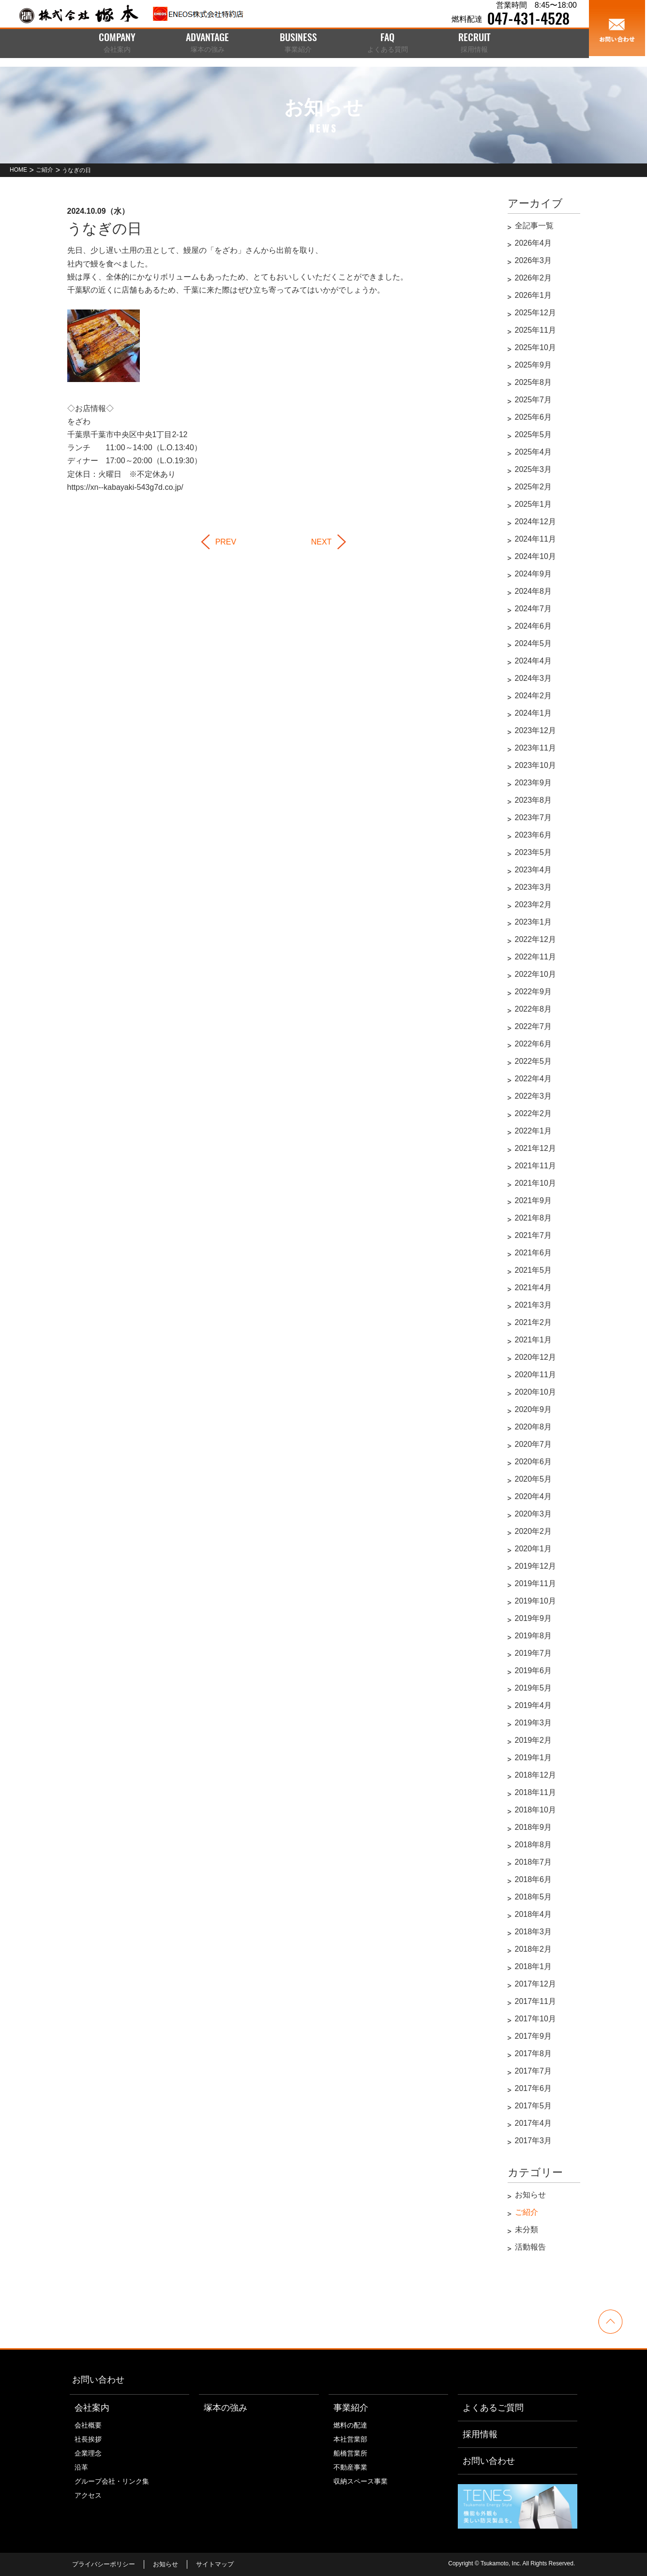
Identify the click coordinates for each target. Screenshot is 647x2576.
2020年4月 (533, 1496)
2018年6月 (533, 1879)
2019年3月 (533, 1723)
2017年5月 (533, 2106)
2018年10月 (535, 1810)
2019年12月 (535, 1566)
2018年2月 (533, 1949)
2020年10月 (535, 1392)
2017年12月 (535, 1984)
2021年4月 (533, 1287)
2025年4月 (533, 452)
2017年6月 (533, 2088)
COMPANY (117, 43)
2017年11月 (535, 2001)
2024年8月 (533, 591)
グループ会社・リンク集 (112, 2481)
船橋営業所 (350, 2453)
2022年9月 (533, 991)
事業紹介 (350, 2408)
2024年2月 (533, 696)
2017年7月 (533, 2071)
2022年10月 (535, 974)
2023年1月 (533, 922)
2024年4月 (533, 661)
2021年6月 (533, 1253)
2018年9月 (533, 1827)
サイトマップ (215, 2564)
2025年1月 (533, 504)
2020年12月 (535, 1357)
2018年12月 (535, 1775)
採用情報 (480, 2434)
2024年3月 (533, 678)
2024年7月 (533, 608)
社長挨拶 (88, 2439)
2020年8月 (533, 1427)
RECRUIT (474, 43)
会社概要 (88, 2425)
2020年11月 (535, 1374)
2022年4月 (533, 1079)
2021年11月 (535, 1166)
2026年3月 (533, 260)
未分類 (526, 2229)
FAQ (387, 43)
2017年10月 (535, 2019)
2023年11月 (535, 748)
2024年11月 (535, 539)
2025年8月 (533, 382)
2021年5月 (533, 1270)
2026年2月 (533, 278)
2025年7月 (533, 400)
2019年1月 (533, 1757)
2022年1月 (533, 1131)
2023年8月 (533, 800)
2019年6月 (533, 1670)
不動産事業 (350, 2467)
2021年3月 (533, 1305)
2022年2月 (533, 1113)
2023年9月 (533, 783)
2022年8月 (533, 1009)
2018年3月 (533, 1932)
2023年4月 (533, 870)
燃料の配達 (350, 2425)
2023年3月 (533, 887)
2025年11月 (535, 330)
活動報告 (530, 2247)
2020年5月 (533, 1479)
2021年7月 (533, 1235)
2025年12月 (535, 313)
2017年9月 (533, 2036)
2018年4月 (533, 1914)
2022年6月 (533, 1044)
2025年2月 (533, 487)
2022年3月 (533, 1096)
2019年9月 (533, 1618)
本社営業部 (350, 2439)
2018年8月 (533, 1844)
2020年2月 (533, 1531)
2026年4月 (533, 243)
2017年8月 (533, 2053)
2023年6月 (533, 835)
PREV (226, 542)
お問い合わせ (98, 2380)
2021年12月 (535, 1148)
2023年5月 (533, 852)
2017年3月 (533, 2140)
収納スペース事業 (360, 2481)
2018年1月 (533, 1966)
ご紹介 (526, 2212)
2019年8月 (533, 1636)
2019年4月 (533, 1705)
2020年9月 (533, 1409)
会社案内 (92, 2408)
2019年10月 (535, 1601)
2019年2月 (533, 1740)
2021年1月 (533, 1340)
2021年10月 (535, 1183)
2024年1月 (533, 713)
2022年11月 (535, 957)
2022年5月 (533, 1061)
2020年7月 (533, 1444)
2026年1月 (533, 295)
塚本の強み (225, 2408)
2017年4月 (533, 2123)
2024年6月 (533, 626)
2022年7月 (533, 1026)
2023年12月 (535, 730)
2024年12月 (535, 521)
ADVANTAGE (207, 43)
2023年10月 (535, 765)
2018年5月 (533, 1897)
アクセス (88, 2495)
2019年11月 (535, 1583)
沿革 (81, 2467)
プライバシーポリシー (103, 2564)
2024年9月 (533, 574)
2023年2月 (533, 904)
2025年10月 (535, 347)
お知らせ (530, 2195)
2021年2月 (533, 1322)
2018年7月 (533, 1862)
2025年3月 (533, 469)
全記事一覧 (534, 225)
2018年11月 (535, 1792)
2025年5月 (533, 434)
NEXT (321, 542)
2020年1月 (533, 1549)
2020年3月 (533, 1514)
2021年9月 (533, 1200)
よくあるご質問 (493, 2408)
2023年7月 (533, 817)
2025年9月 (533, 365)
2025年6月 (533, 417)
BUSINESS (298, 43)
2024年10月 (535, 556)
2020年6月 (533, 1461)
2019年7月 (533, 1653)
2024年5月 (533, 643)
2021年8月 (533, 1218)
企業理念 (88, 2453)
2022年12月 (535, 939)
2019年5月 (533, 1688)
